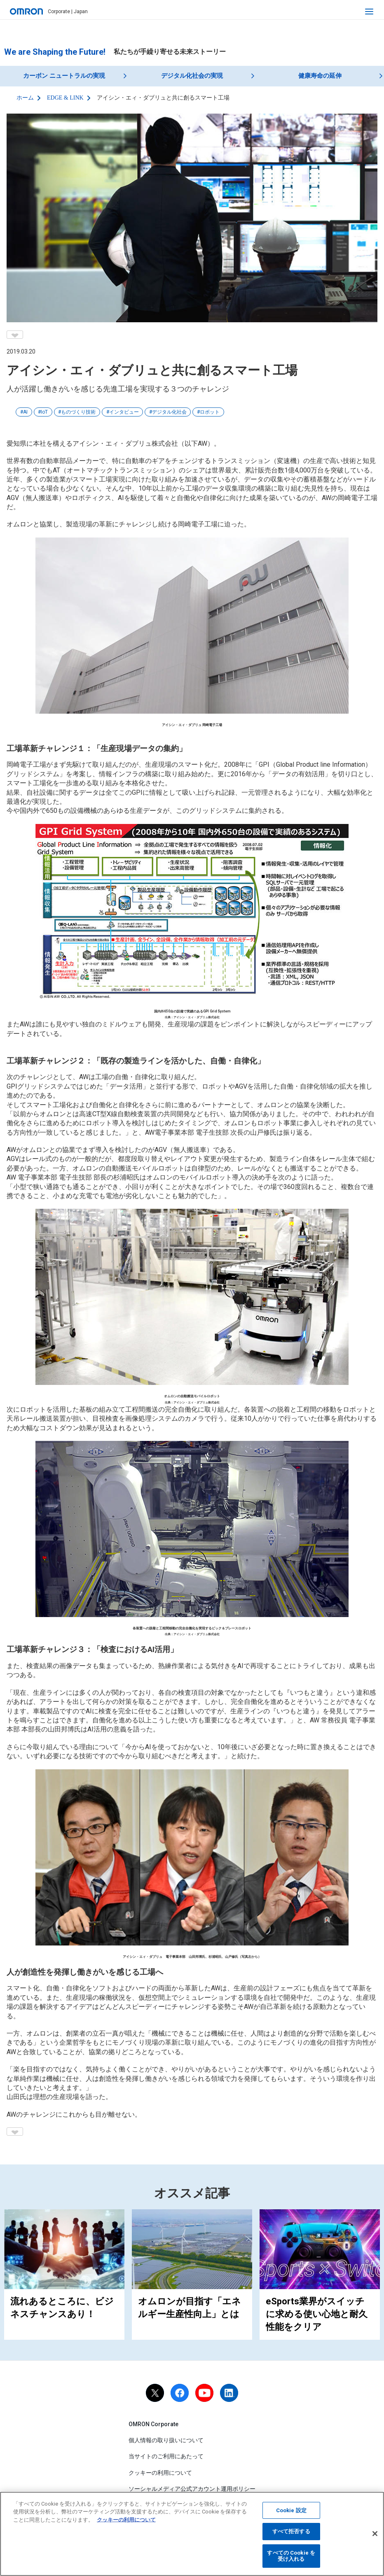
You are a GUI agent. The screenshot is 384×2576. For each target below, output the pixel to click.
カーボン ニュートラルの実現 (64, 75)
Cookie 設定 (291, 2514)
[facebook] (180, 2393)
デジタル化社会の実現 (192, 75)
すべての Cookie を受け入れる (291, 2559)
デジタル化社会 (169, 412)
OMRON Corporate (153, 2424)
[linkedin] (229, 2393)
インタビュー (124, 412)
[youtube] (204, 2393)
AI (25, 412)
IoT (44, 412)
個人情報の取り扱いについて (166, 2440)
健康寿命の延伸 (320, 75)
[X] (155, 2393)
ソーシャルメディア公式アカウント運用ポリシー (192, 2488)
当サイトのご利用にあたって (166, 2456)
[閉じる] (375, 2537)
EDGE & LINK (65, 98)
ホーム (25, 98)
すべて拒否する (291, 2535)
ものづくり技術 (78, 412)
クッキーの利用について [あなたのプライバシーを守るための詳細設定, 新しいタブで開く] (126, 2523)
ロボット (210, 412)
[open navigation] (369, 11)
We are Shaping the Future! (54, 52)
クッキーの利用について (160, 2472)
